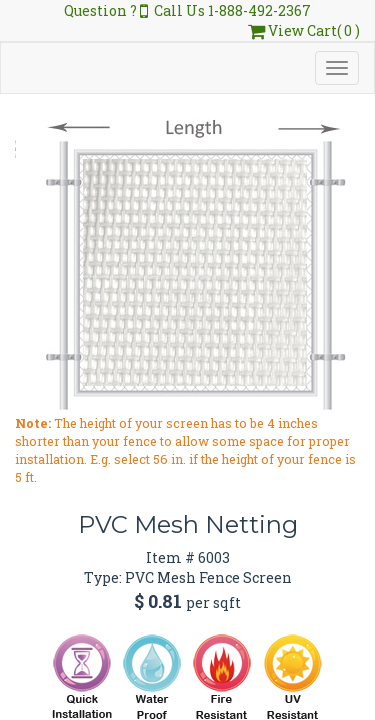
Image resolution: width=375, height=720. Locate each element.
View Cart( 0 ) (304, 30)
